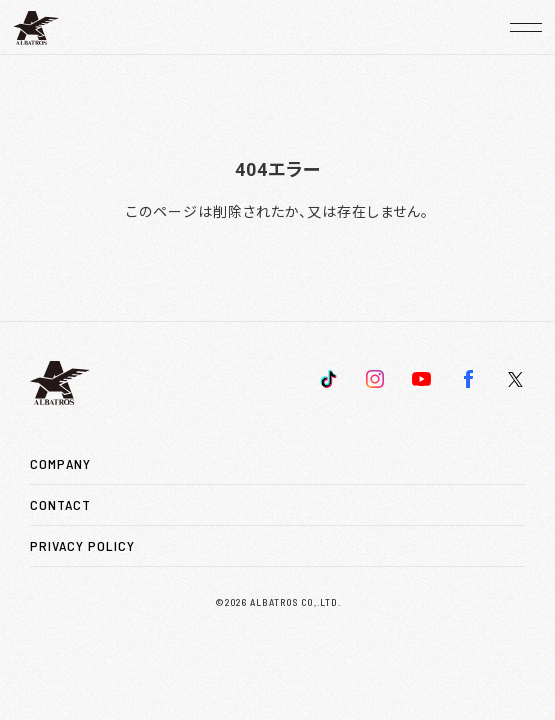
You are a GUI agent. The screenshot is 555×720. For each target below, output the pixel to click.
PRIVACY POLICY (82, 545)
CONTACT (60, 504)
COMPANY (60, 463)
